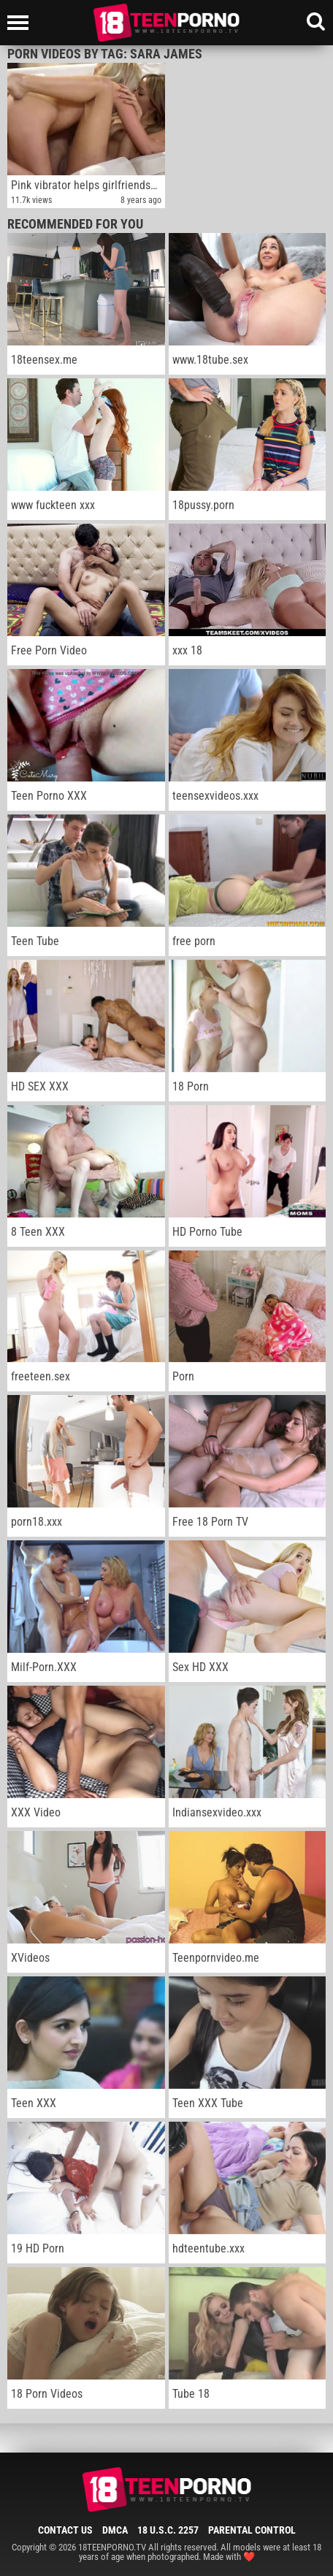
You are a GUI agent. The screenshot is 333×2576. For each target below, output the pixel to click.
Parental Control (252, 2530)
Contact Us (65, 2530)
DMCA (115, 2530)
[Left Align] (21, 23)
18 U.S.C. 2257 (168, 2530)
